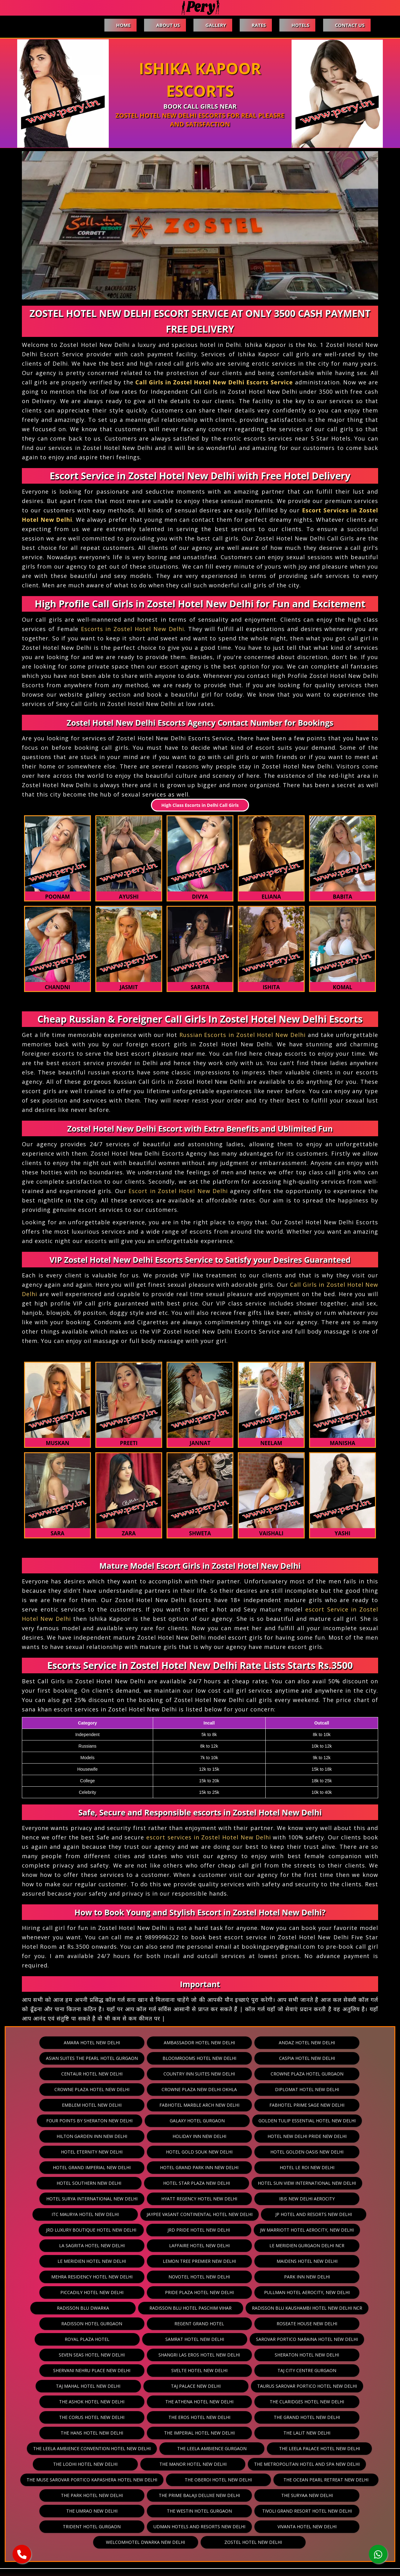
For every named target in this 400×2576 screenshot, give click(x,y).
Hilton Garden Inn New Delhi (209, 2121)
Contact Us (349, 25)
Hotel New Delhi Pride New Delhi (61, 2136)
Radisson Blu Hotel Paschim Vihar (295, 2277)
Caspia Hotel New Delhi (299, 2058)
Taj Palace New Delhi (188, 2355)
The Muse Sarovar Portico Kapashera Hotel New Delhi (213, 2433)
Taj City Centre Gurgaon (337, 2339)
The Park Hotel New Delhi (201, 2448)
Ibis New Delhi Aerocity (199, 2183)
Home (118, 25)
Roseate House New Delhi (107, 2308)
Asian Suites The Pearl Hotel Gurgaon (107, 2058)
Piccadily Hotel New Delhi (199, 2261)
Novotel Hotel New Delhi (293, 2245)
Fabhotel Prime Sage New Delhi (102, 2105)
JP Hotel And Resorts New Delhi (207, 2199)
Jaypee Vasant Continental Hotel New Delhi (101, 2199)
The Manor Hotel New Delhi (293, 2417)
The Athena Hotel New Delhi (153, 2370)
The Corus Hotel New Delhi (337, 2370)
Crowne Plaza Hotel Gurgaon (245, 2074)
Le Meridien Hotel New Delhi (245, 2230)
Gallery (212, 25)
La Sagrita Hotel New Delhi (299, 2214)
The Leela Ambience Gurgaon (311, 2402)
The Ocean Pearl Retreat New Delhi (105, 2448)
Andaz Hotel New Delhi (291, 2043)
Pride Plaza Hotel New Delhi (291, 2261)
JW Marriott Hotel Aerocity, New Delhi (199, 2214)
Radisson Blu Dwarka (201, 2277)
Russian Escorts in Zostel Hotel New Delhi (242, 1035)
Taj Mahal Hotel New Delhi (96, 2355)
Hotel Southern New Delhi (338, 2152)
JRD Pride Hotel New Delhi (99, 2214)
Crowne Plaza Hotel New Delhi (337, 2074)
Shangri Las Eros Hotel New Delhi (303, 2324)
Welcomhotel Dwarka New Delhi (199, 2495)
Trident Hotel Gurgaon (198, 2480)
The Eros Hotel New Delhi (61, 2386)
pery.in (212, 2561)
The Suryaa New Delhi (107, 2464)
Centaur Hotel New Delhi (61, 2074)
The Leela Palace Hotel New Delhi (107, 2417)
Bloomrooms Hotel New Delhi (207, 2058)
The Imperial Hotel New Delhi (337, 2386)
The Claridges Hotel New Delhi (245, 2370)
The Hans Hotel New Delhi (245, 2386)
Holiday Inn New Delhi (301, 2121)
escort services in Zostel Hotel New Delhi (208, 1837)
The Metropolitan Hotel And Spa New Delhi (80, 2433)
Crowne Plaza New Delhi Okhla (60, 2089)
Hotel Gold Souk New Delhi (246, 2136)
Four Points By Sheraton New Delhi (199, 2105)
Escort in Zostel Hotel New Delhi (178, 1191)
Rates (256, 25)
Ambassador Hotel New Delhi (199, 2043)
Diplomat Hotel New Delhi (152, 2089)
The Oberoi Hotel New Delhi (332, 2433)
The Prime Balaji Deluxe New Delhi (295, 2448)
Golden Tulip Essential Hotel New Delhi (107, 2121)
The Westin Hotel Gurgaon (291, 2464)
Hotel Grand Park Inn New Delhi (154, 2152)
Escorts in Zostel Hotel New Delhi (132, 629)
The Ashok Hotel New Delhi (61, 2370)
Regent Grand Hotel (308, 2292)
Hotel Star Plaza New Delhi (89, 2167)
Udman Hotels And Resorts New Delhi (297, 2480)
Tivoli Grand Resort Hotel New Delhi (100, 2480)
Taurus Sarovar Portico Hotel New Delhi (291, 2355)
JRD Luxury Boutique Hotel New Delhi (306, 2199)
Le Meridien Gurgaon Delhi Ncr (153, 2230)
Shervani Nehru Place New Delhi (153, 2339)
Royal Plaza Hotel (199, 2308)
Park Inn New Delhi (108, 2261)
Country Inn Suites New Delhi (153, 2074)
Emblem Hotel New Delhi (243, 2089)
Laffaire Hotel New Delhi (61, 2230)
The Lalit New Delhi (87, 2402)
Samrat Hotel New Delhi (291, 2308)
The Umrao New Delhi (199, 2464)
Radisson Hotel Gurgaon (216, 2292)
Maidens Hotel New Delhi (105, 2245)
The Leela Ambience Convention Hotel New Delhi (199, 2402)
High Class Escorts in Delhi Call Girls (199, 805)
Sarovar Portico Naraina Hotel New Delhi (105, 2324)
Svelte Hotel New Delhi (245, 2339)
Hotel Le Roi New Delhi (246, 2152)
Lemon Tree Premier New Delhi (337, 2230)
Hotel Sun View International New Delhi (192, 2167)
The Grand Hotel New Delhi (153, 2386)
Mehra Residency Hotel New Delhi (199, 2245)
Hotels (299, 25)
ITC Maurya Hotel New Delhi (291, 2183)
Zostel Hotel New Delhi (292, 2495)
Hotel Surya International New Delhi (302, 2167)
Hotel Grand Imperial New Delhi (61, 2152)
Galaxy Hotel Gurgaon (295, 2105)
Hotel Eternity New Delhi (154, 2136)
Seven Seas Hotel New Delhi (209, 2324)
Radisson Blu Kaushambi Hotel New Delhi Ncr (107, 2292)
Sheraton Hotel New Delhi (61, 2339)
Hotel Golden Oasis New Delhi (338, 2136)
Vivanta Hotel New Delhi (106, 2495)
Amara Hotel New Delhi (107, 2043)
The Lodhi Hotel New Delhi (201, 2417)
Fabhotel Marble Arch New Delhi (337, 2089)
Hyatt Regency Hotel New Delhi (108, 2183)
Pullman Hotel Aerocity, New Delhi (105, 2277)
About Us (164, 25)
